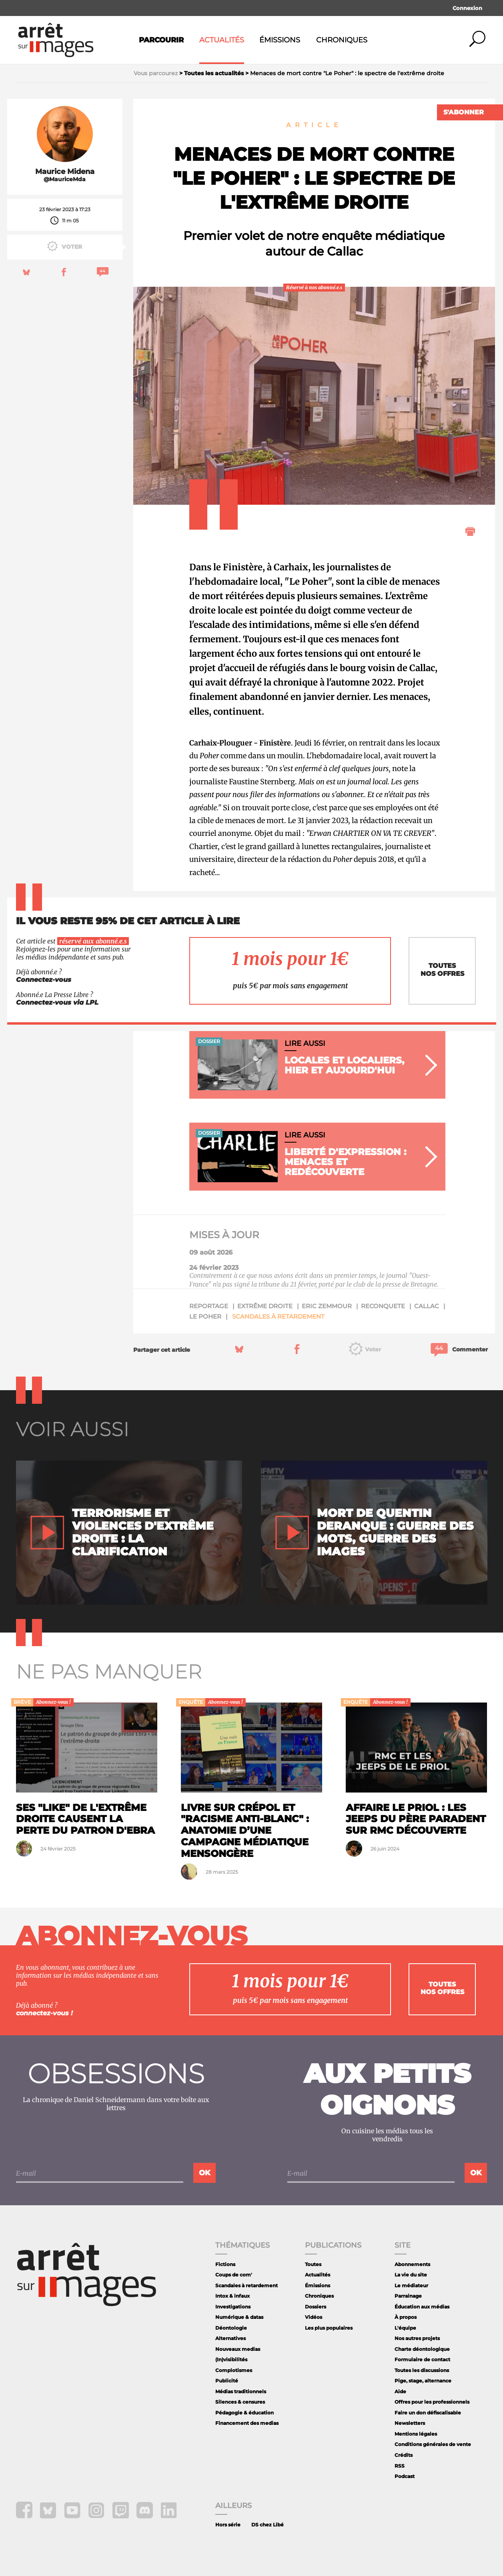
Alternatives (230, 2338)
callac (426, 1306)
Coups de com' (233, 2275)
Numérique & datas (239, 2317)
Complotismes (233, 2370)
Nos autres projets (417, 2338)
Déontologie (231, 2328)
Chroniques (341, 40)
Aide (400, 2391)
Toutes (313, 2264)
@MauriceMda (65, 179)
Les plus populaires (329, 2328)
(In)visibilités (231, 2359)
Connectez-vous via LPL (57, 1002)
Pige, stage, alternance (423, 2381)
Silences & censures (240, 2402)
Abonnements (412, 2264)
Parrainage (408, 2296)
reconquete (383, 1306)
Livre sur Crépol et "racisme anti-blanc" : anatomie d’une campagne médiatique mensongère (245, 1830)
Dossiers (315, 2307)
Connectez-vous (43, 979)
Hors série (227, 2525)
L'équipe (405, 2328)
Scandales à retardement (278, 1316)
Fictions (225, 2264)
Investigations (232, 2307)
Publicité (226, 2381)
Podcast (405, 2476)
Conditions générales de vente (433, 2444)
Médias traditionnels (240, 2391)
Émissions (279, 40)
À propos (406, 2317)
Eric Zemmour (327, 1306)
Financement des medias (247, 2423)
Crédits (404, 2455)
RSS (400, 2466)
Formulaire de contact (422, 2359)
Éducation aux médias (422, 2307)
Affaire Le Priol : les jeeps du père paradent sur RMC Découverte (416, 1819)
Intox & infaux (232, 2296)
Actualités (221, 40)
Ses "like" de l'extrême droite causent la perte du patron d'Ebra (85, 1819)
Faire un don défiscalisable (428, 2413)
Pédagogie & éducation (244, 2413)
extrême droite (265, 1306)
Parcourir (161, 40)
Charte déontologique (422, 2349)
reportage (208, 1306)
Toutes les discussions (422, 2370)
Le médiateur (411, 2285)
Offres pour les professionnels (432, 2402)
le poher (205, 1316)
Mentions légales (416, 2434)
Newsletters (410, 2423)
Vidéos (313, 2317)
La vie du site (411, 2275)
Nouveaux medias (237, 2349)
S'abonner (463, 112)
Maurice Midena (64, 171)
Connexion (467, 8)
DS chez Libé (267, 2525)
